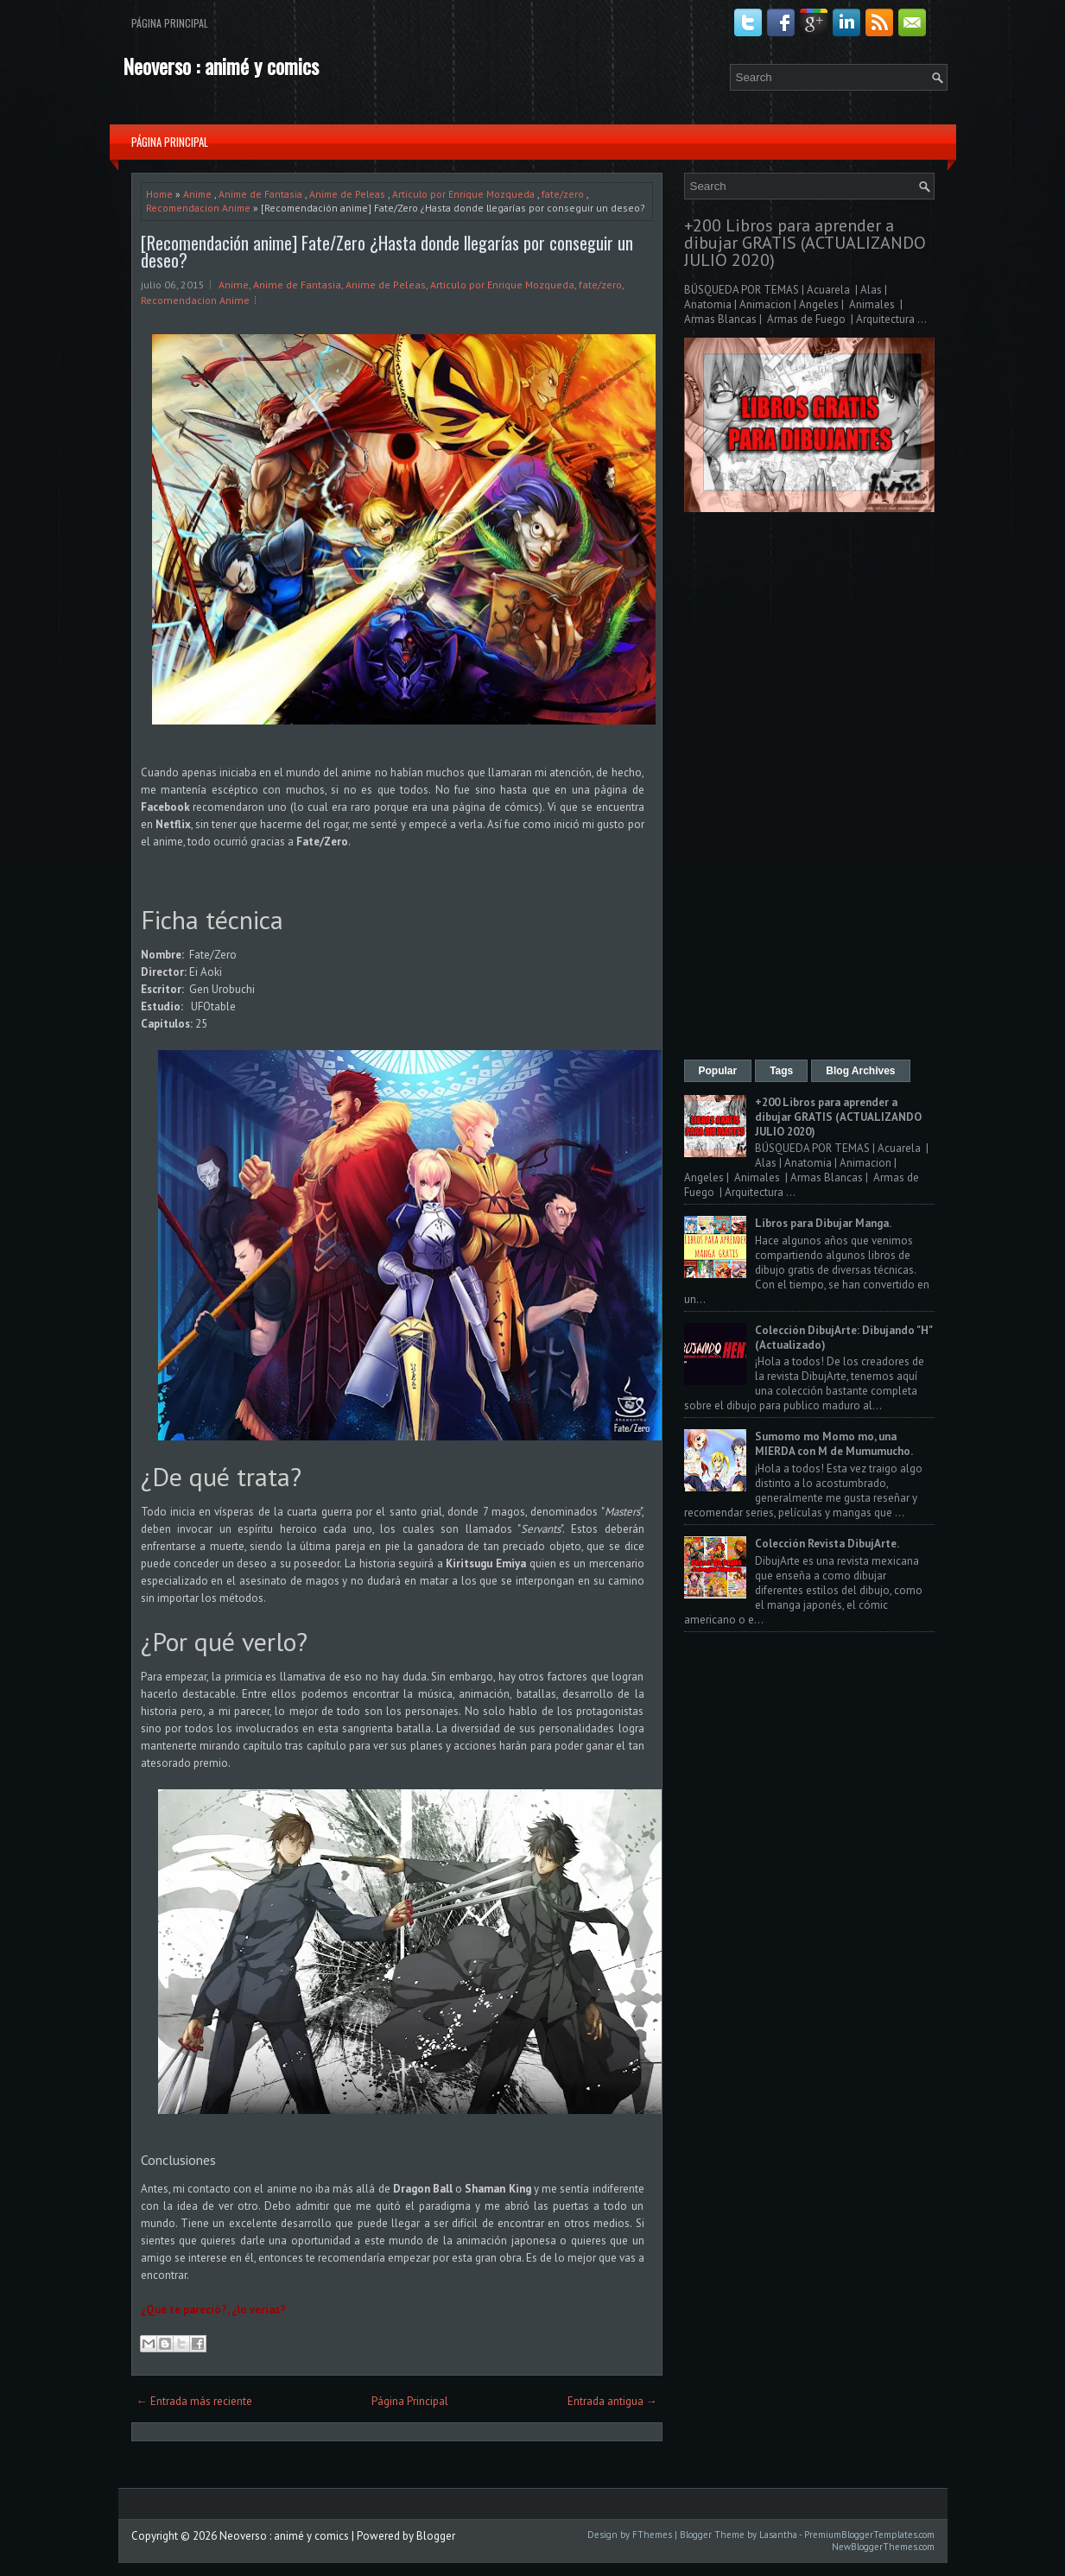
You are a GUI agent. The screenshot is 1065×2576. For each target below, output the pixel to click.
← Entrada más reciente (194, 2401)
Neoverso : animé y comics (221, 65)
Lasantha (778, 2535)
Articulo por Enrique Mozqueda (463, 193)
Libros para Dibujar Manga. (823, 1223)
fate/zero (563, 193)
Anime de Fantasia (260, 193)
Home (159, 193)
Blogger (435, 2536)
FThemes (652, 2535)
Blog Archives (860, 1071)
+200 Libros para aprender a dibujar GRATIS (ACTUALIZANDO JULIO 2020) (805, 242)
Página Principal (169, 23)
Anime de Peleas (347, 193)
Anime (197, 193)
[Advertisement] (809, 787)
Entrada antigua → (612, 2401)
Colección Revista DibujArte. (827, 1543)
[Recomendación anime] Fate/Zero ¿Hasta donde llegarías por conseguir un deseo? (387, 251)
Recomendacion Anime (198, 207)
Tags (781, 1071)
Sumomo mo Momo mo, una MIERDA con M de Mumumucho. (834, 1444)
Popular (718, 1071)
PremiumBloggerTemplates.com (869, 2535)
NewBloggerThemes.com (883, 2547)
